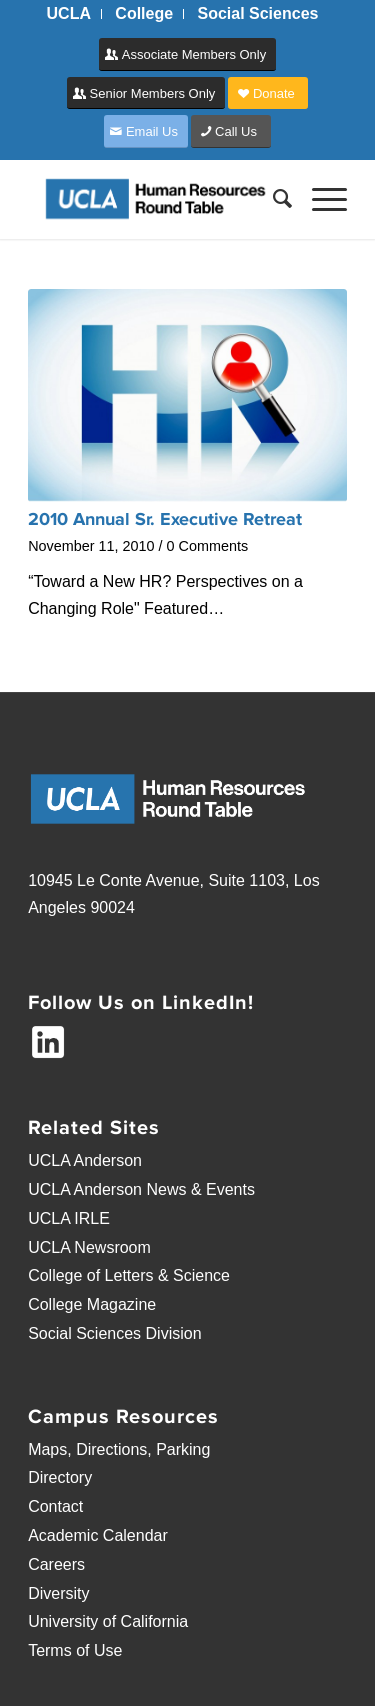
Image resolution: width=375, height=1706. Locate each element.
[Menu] (319, 199)
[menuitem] (69, 14)
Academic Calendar (98, 1535)
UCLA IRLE (69, 1218)
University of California (108, 1621)
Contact (55, 1506)
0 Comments (208, 546)
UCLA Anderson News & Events (141, 1189)
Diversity (58, 1593)
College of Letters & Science (129, 1275)
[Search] (272, 199)
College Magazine (92, 1304)
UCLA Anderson (85, 1160)
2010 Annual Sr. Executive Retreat (165, 519)
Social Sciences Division (114, 1333)
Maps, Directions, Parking (119, 1449)
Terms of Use (75, 1650)
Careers (56, 1564)
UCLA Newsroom (89, 1247)
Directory (60, 1477)
